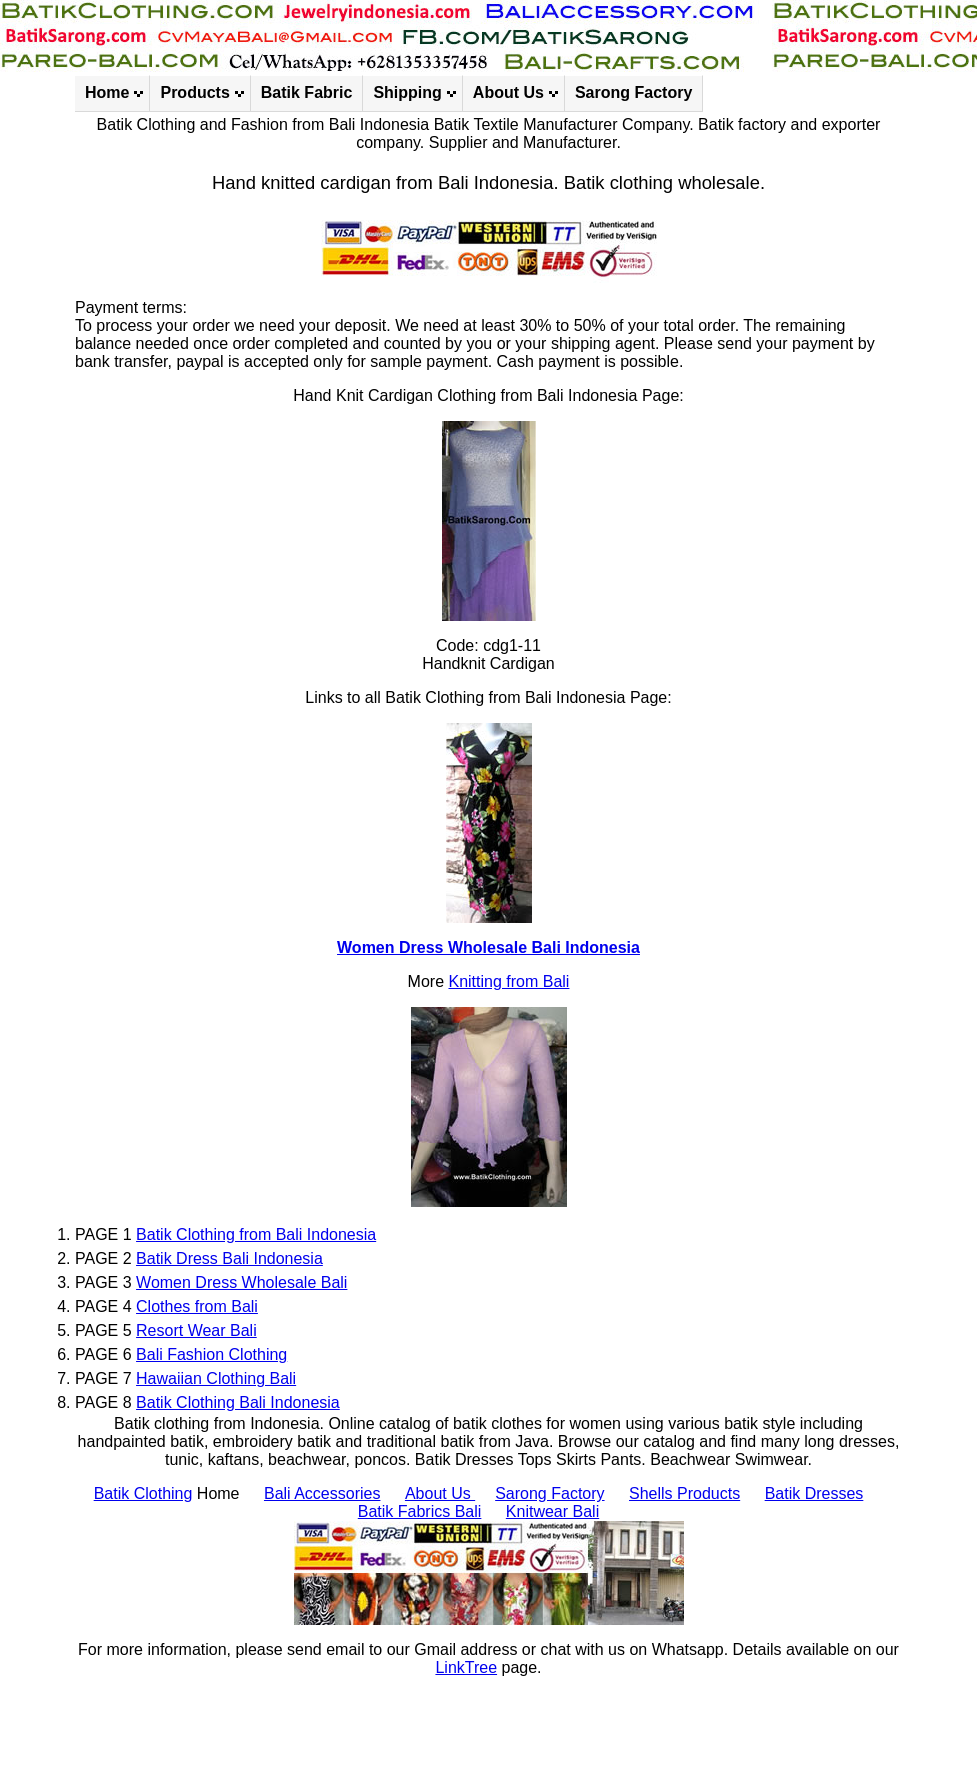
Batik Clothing (143, 1493)
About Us (508, 92)
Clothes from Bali (197, 1306)
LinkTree (466, 1667)
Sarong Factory (633, 92)
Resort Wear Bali (196, 1330)
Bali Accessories (322, 1493)
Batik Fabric (307, 92)
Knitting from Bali (508, 981)
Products (194, 92)
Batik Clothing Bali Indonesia (238, 1402)
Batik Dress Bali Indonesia (229, 1258)
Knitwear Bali (552, 1511)
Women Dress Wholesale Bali (241, 1282)
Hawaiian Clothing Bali (216, 1378)
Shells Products (684, 1493)
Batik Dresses (814, 1493)
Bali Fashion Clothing (211, 1354)
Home (107, 92)
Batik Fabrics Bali (420, 1511)
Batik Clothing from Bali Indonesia (256, 1234)
